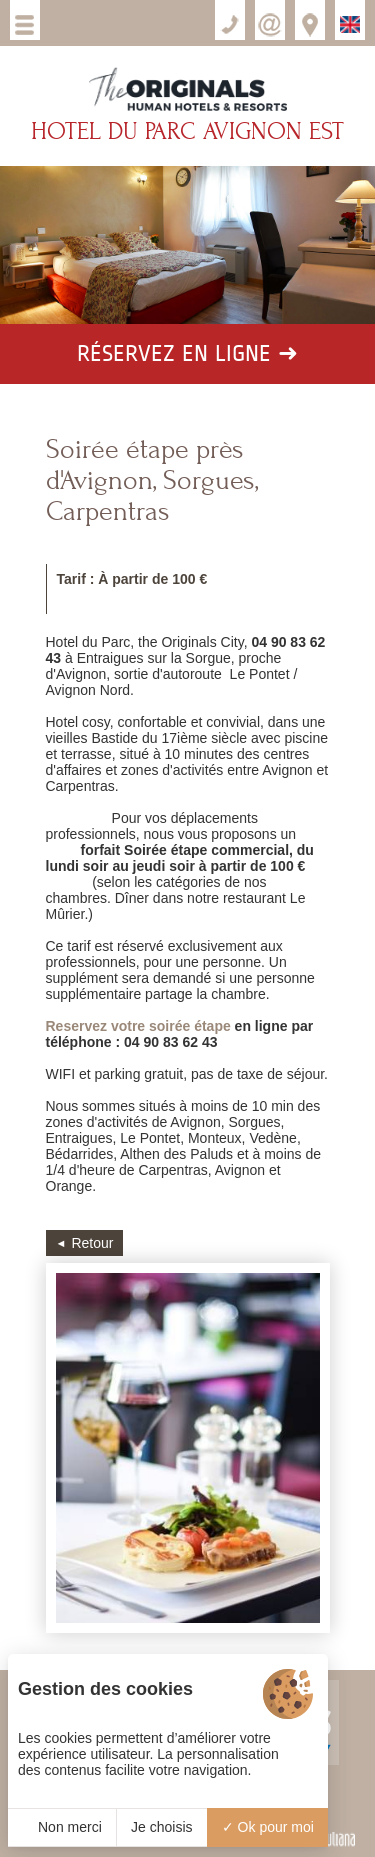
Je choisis (161, 1827)
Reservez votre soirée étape (138, 1026)
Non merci (62, 1827)
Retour (92, 1243)
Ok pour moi (268, 1827)
